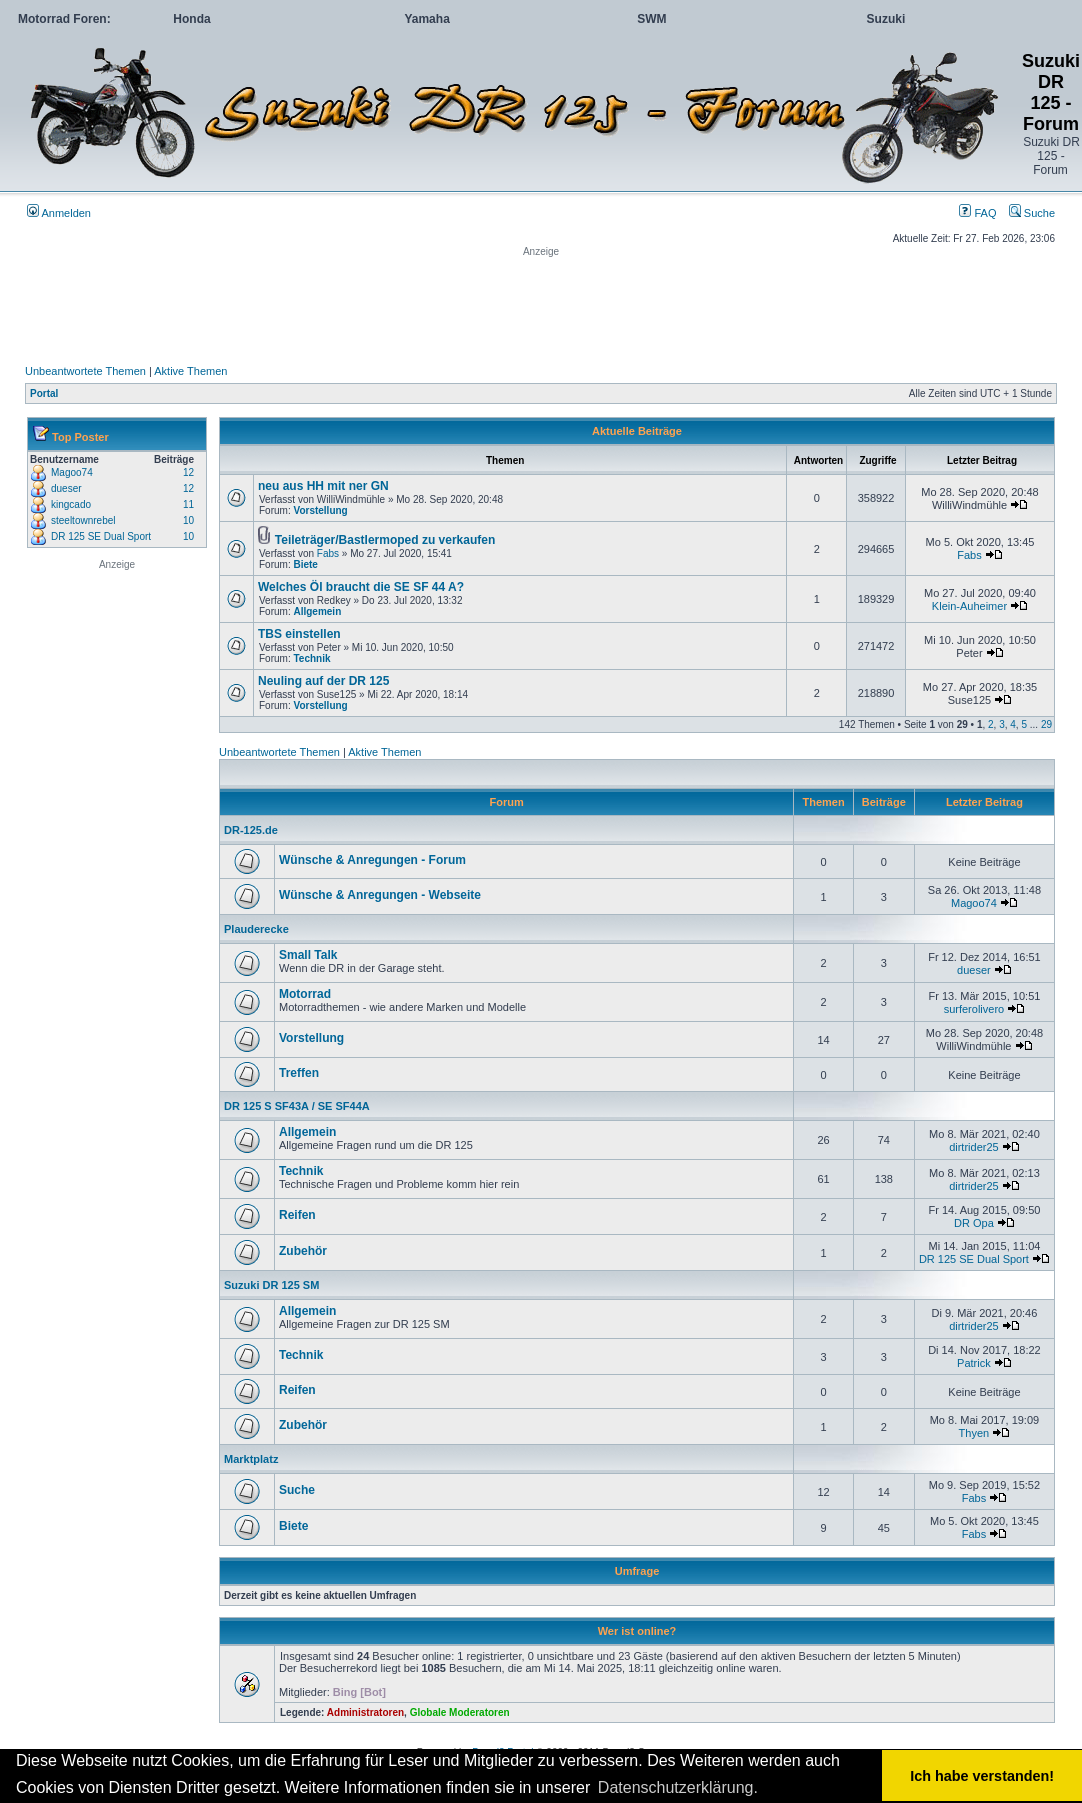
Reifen (297, 1215)
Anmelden (59, 213)
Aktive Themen (190, 371)
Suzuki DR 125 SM (271, 1285)
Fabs (328, 553)
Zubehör (303, 1251)
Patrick (974, 1363)
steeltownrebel (83, 520)
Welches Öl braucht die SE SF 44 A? (361, 587)
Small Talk (308, 955)
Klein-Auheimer (969, 606)
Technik (311, 658)
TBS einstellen (299, 634)
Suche (1032, 213)
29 (1046, 724)
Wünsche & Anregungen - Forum (372, 860)
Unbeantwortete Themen (85, 371)
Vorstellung (320, 510)
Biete (305, 564)
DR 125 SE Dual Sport (101, 536)
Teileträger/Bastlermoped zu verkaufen (385, 540)
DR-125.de (251, 830)
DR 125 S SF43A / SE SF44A (297, 1106)
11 (188, 504)
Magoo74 (72, 472)
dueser (66, 488)
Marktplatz (251, 1459)
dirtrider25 (974, 1147)
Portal (44, 393)
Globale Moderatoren (460, 1712)
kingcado (71, 504)
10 (188, 520)
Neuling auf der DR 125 (323, 681)
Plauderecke (256, 929)
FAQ (977, 213)
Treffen (299, 1073)
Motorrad (305, 994)
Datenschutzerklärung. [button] (678, 1787)
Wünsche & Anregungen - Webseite (380, 895)
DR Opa (974, 1223)
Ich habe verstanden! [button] (982, 1776)
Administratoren (365, 1712)
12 (188, 472)
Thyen (974, 1433)
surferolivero (974, 1009)
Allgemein (317, 611)
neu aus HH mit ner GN (323, 486)
